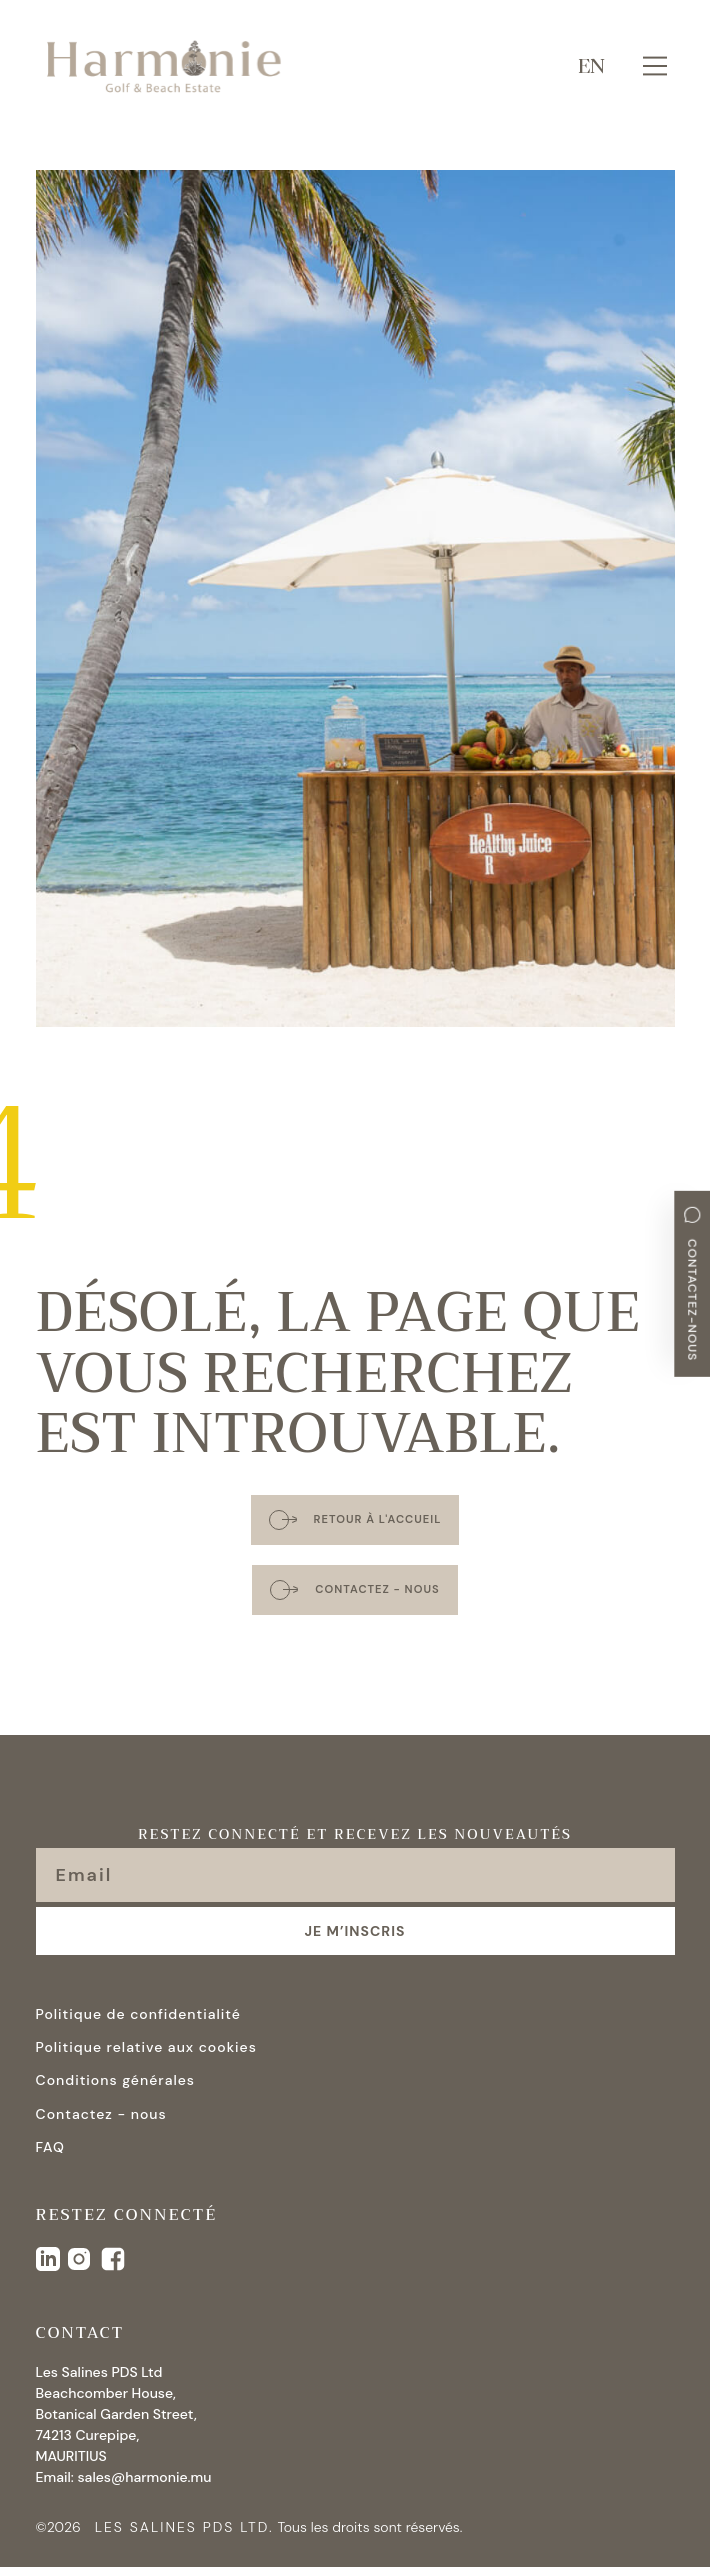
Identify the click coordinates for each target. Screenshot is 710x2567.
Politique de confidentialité (138, 2014)
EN (591, 66)
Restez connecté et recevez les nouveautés (355, 1835)
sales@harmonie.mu (144, 2477)
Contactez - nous (101, 2114)
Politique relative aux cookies (146, 2047)
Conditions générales (116, 2080)
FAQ (50, 2147)
